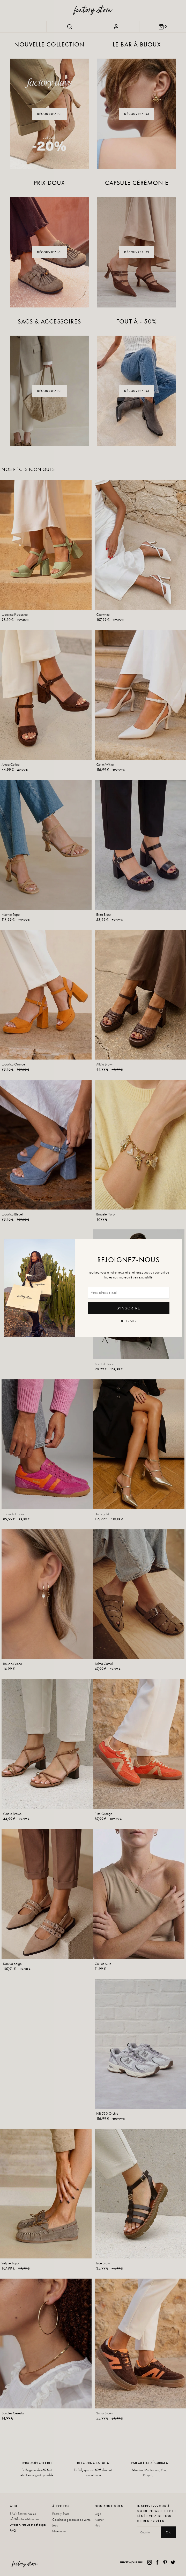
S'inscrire (128, 1308)
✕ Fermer (129, 1321)
